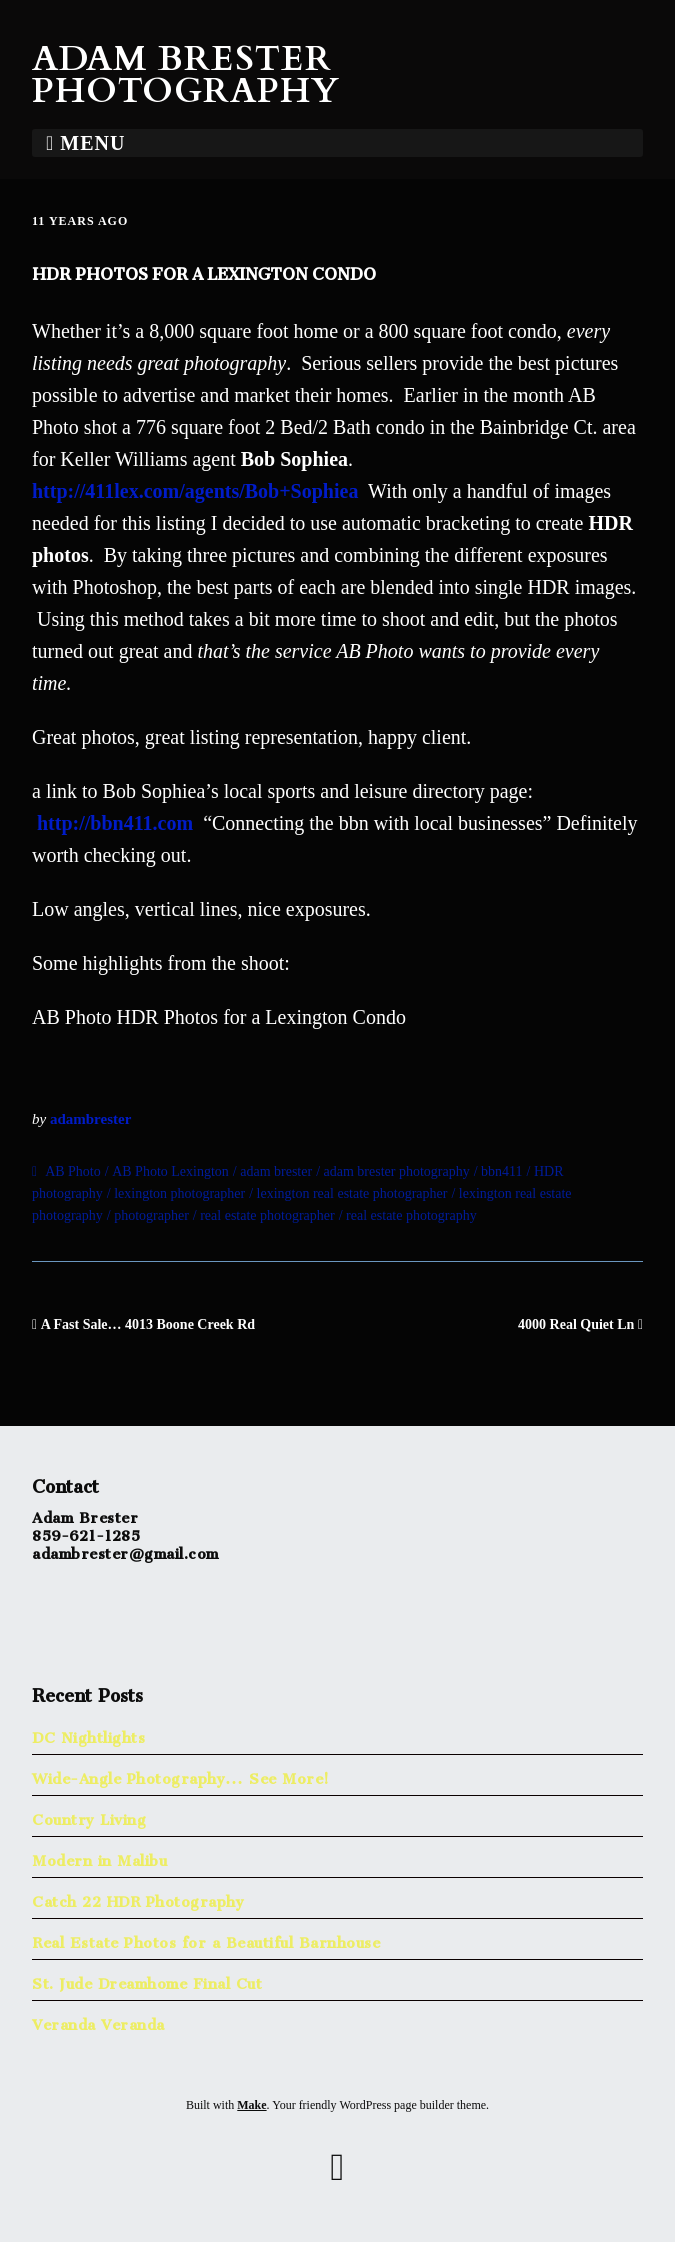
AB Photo (73, 1171)
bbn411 (501, 1171)
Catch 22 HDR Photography (138, 1897)
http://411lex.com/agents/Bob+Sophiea (195, 491)
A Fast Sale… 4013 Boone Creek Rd (148, 1324)
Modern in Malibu (99, 1856)
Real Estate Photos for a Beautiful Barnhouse (206, 1938)
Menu (92, 143)
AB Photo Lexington (170, 1171)
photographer (151, 1215)
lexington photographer (179, 1193)
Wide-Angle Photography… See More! (181, 1774)
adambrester (90, 1119)
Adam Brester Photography (186, 75)
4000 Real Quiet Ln (576, 1324)
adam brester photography (397, 1171)
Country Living (89, 1815)
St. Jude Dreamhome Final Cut (147, 1979)
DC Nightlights (88, 1733)
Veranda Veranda (98, 2020)
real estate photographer (267, 1215)
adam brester (276, 1171)
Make (251, 2105)
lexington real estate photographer (352, 1193)
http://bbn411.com (117, 823)
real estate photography (411, 1215)
